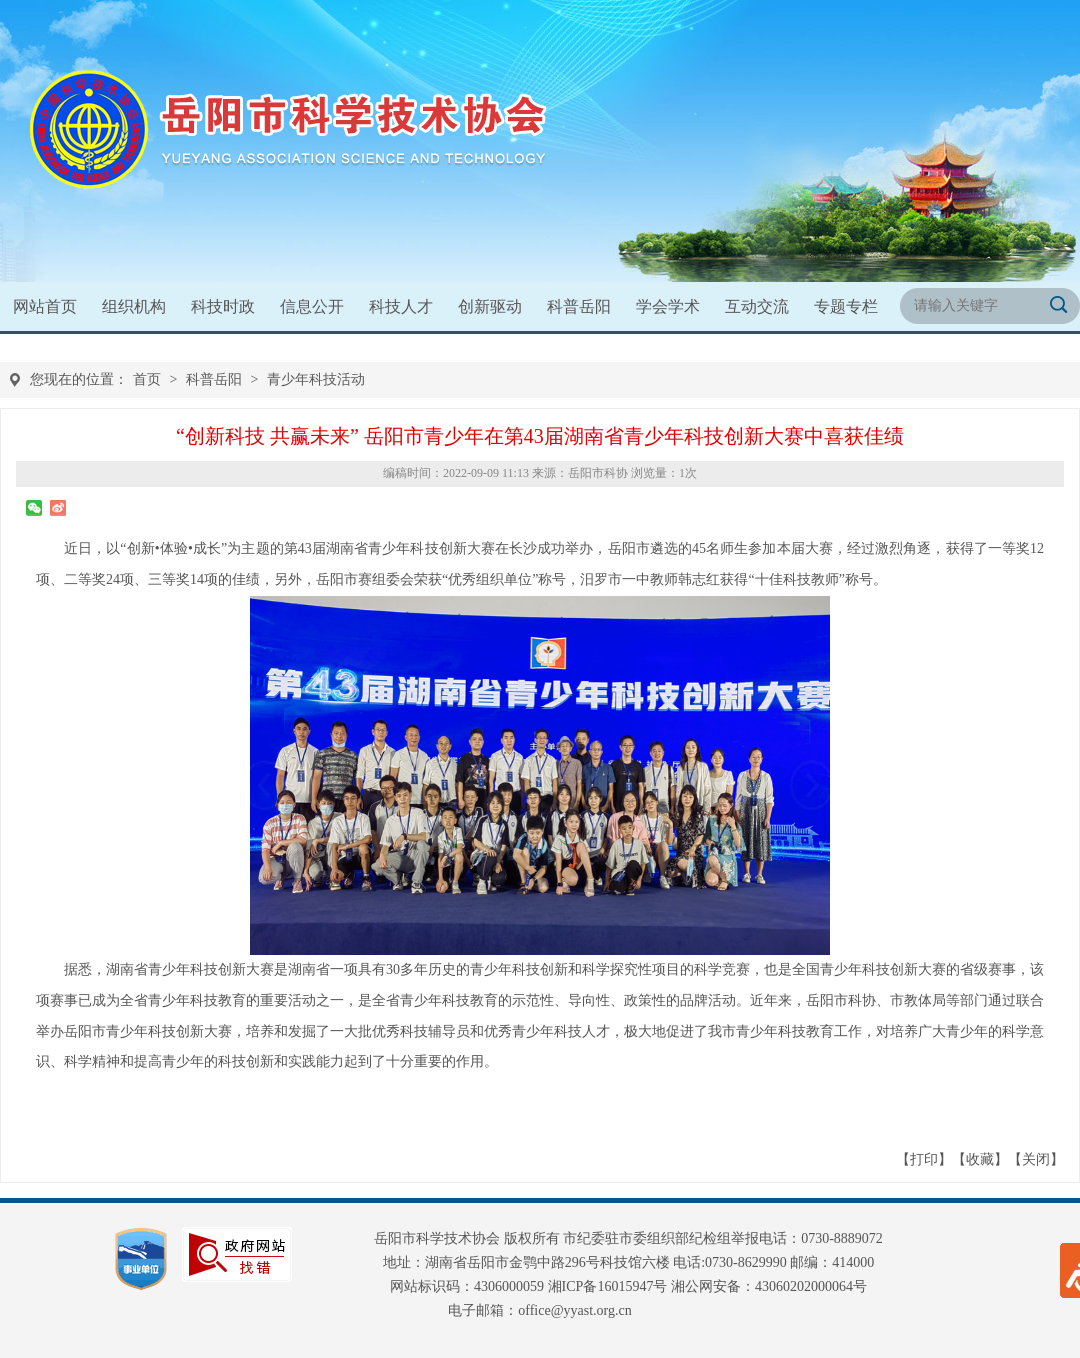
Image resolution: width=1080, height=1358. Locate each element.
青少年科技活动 (316, 379)
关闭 (1036, 1159)
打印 (924, 1159)
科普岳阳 (214, 379)
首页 (147, 379)
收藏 (980, 1159)
